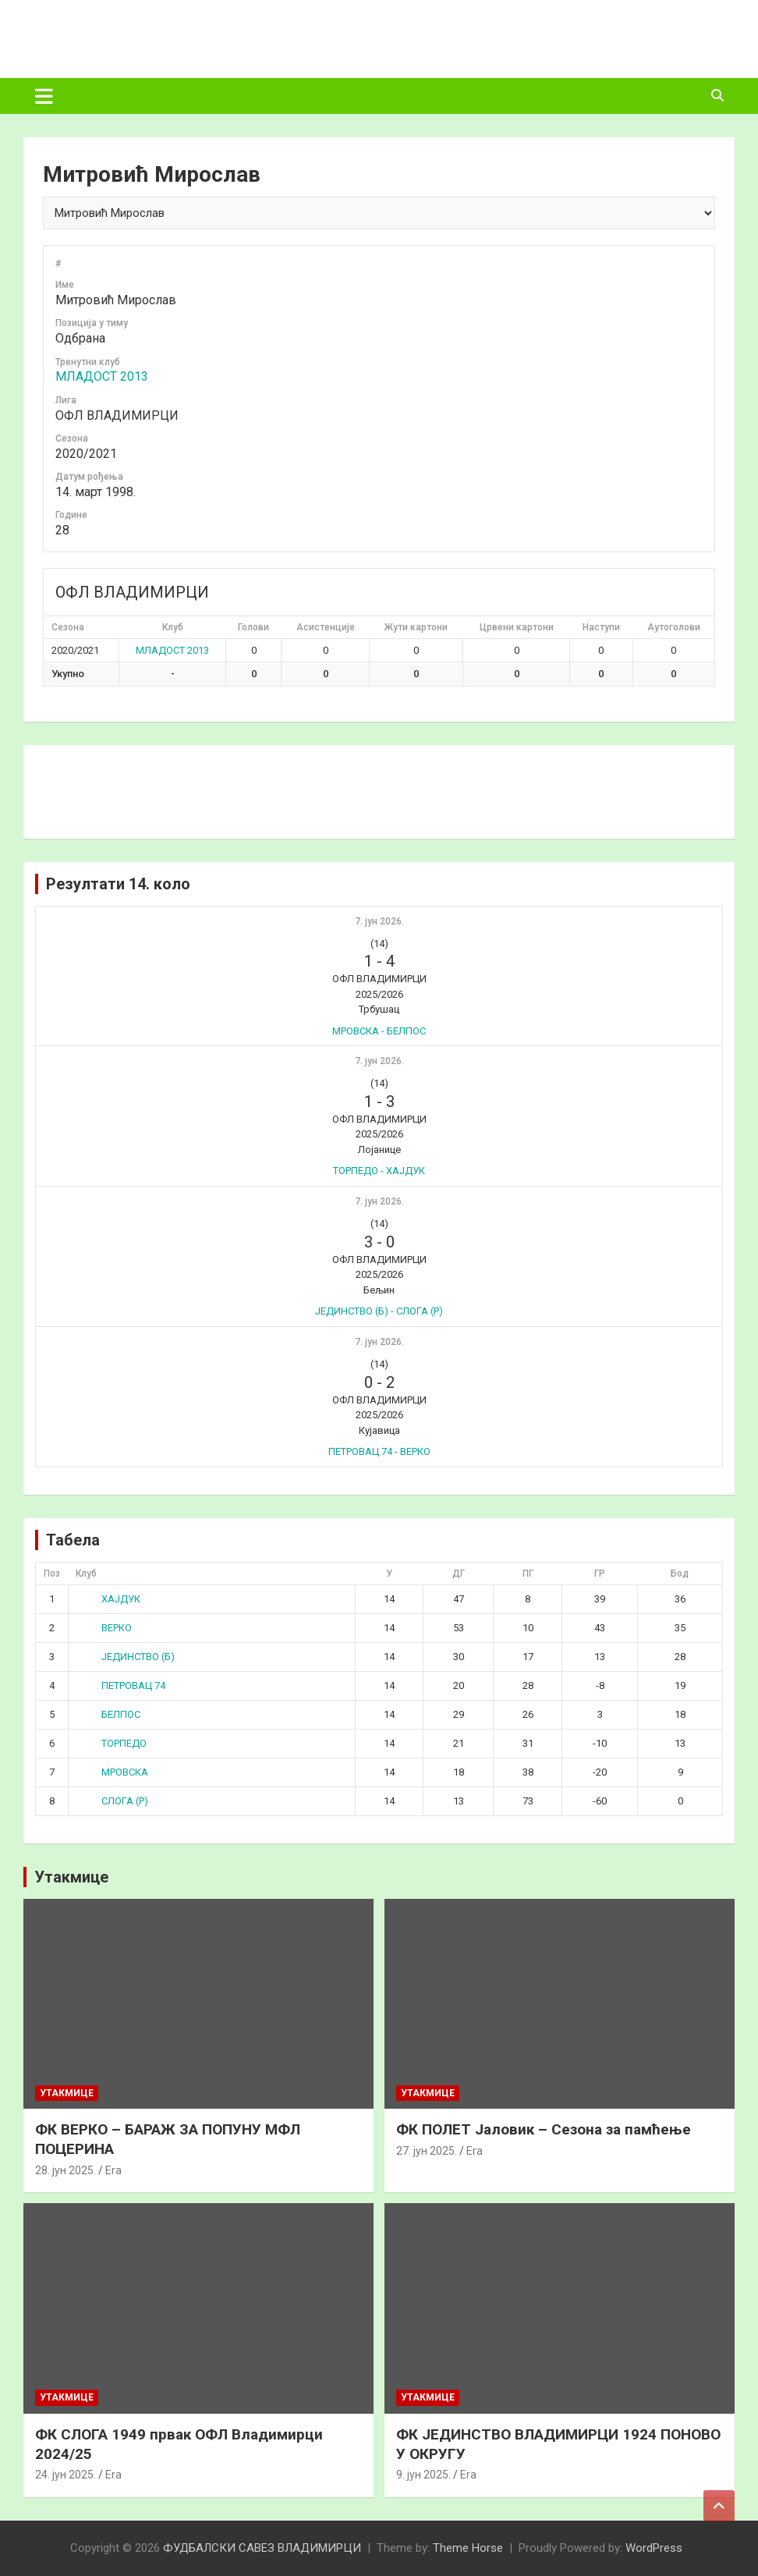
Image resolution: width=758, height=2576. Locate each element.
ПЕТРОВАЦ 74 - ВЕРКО (379, 1451)
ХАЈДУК (108, 1599)
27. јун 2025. (426, 2151)
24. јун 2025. (65, 2474)
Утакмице (71, 1877)
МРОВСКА (112, 1772)
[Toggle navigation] (44, 96)
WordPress (653, 2548)
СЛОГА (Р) (112, 1801)
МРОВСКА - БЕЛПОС (379, 1031)
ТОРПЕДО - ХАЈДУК (379, 1170)
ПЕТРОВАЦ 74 (121, 1685)
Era (113, 2170)
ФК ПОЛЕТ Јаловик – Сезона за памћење (543, 2129)
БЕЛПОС (108, 1714)
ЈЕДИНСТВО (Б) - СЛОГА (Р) (379, 1311)
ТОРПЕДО (111, 1743)
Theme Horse (468, 2548)
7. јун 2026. (379, 921)
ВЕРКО (104, 1628)
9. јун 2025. (423, 2474)
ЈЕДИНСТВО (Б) (125, 1656)
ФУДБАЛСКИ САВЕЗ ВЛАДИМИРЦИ (262, 2548)
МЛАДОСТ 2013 (101, 376)
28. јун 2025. (65, 2170)
